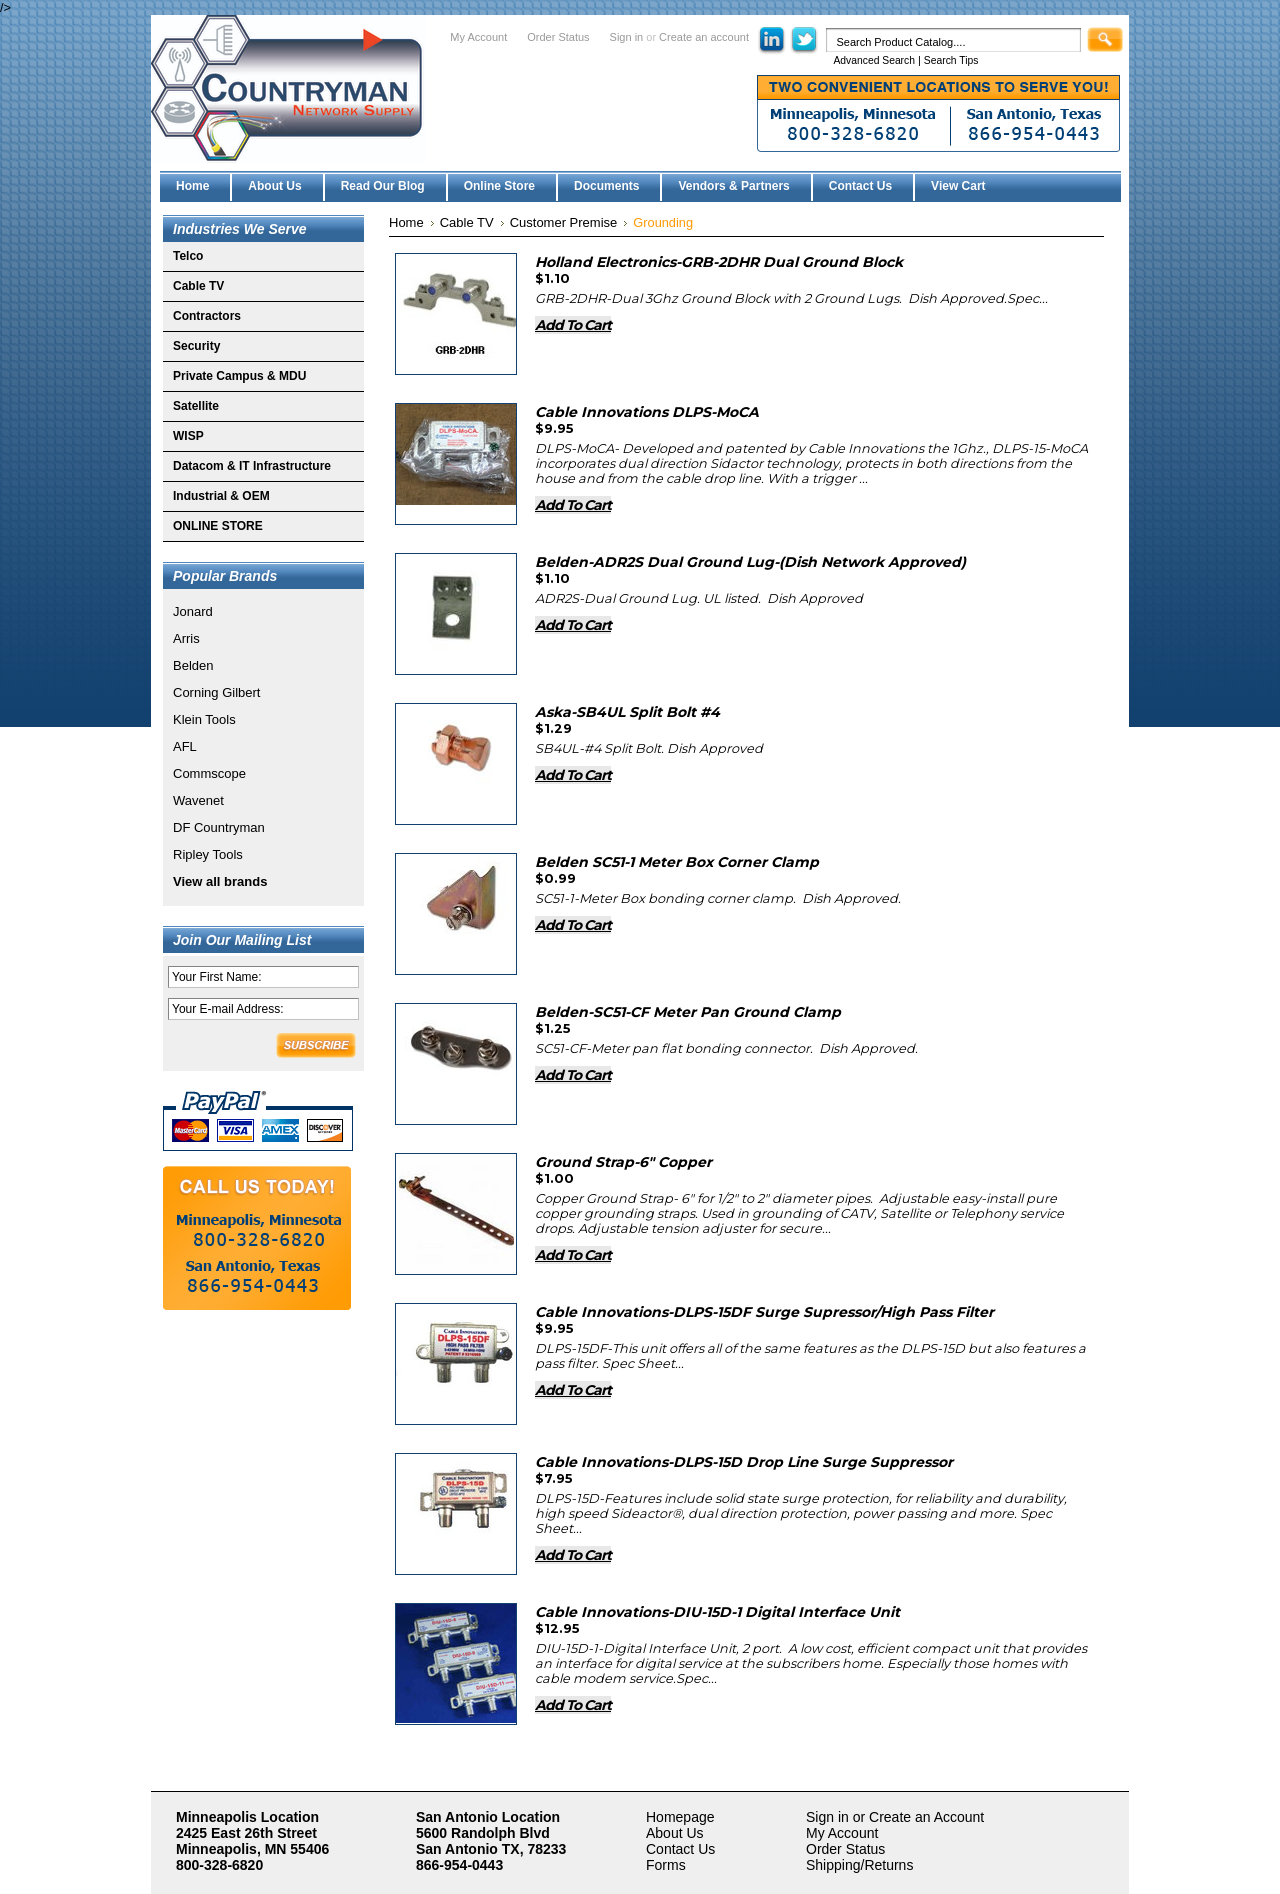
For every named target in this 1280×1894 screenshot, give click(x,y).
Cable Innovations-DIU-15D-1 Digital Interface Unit (717, 1612)
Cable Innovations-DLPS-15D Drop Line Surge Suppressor (744, 1462)
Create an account (704, 37)
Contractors (207, 316)
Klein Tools (204, 719)
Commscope (209, 773)
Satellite (196, 406)
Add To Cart (573, 325)
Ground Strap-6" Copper (623, 1162)
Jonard (193, 611)
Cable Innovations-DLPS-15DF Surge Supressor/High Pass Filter (764, 1312)
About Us (675, 1833)
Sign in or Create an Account (895, 1817)
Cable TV (198, 286)
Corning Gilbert (216, 692)
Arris (186, 638)
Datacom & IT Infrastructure (252, 466)
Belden (193, 665)
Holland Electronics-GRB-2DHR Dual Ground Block (719, 262)
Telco (188, 256)
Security (196, 346)
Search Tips (951, 60)
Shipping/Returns (859, 1865)
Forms (666, 1865)
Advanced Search (874, 60)
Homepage (680, 1817)
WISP (188, 436)
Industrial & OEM (221, 496)
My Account (478, 37)
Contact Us (680, 1849)
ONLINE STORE (218, 526)
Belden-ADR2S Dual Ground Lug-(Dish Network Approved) (750, 562)
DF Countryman (219, 827)
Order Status (558, 37)
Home (406, 222)
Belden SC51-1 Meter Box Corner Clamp (677, 862)
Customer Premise (564, 222)
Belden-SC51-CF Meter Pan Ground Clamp (688, 1012)
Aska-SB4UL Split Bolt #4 (627, 712)
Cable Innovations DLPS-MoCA (647, 412)
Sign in (627, 37)
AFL (185, 746)
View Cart (958, 186)
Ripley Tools (208, 854)
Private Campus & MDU (239, 376)
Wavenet (198, 800)
